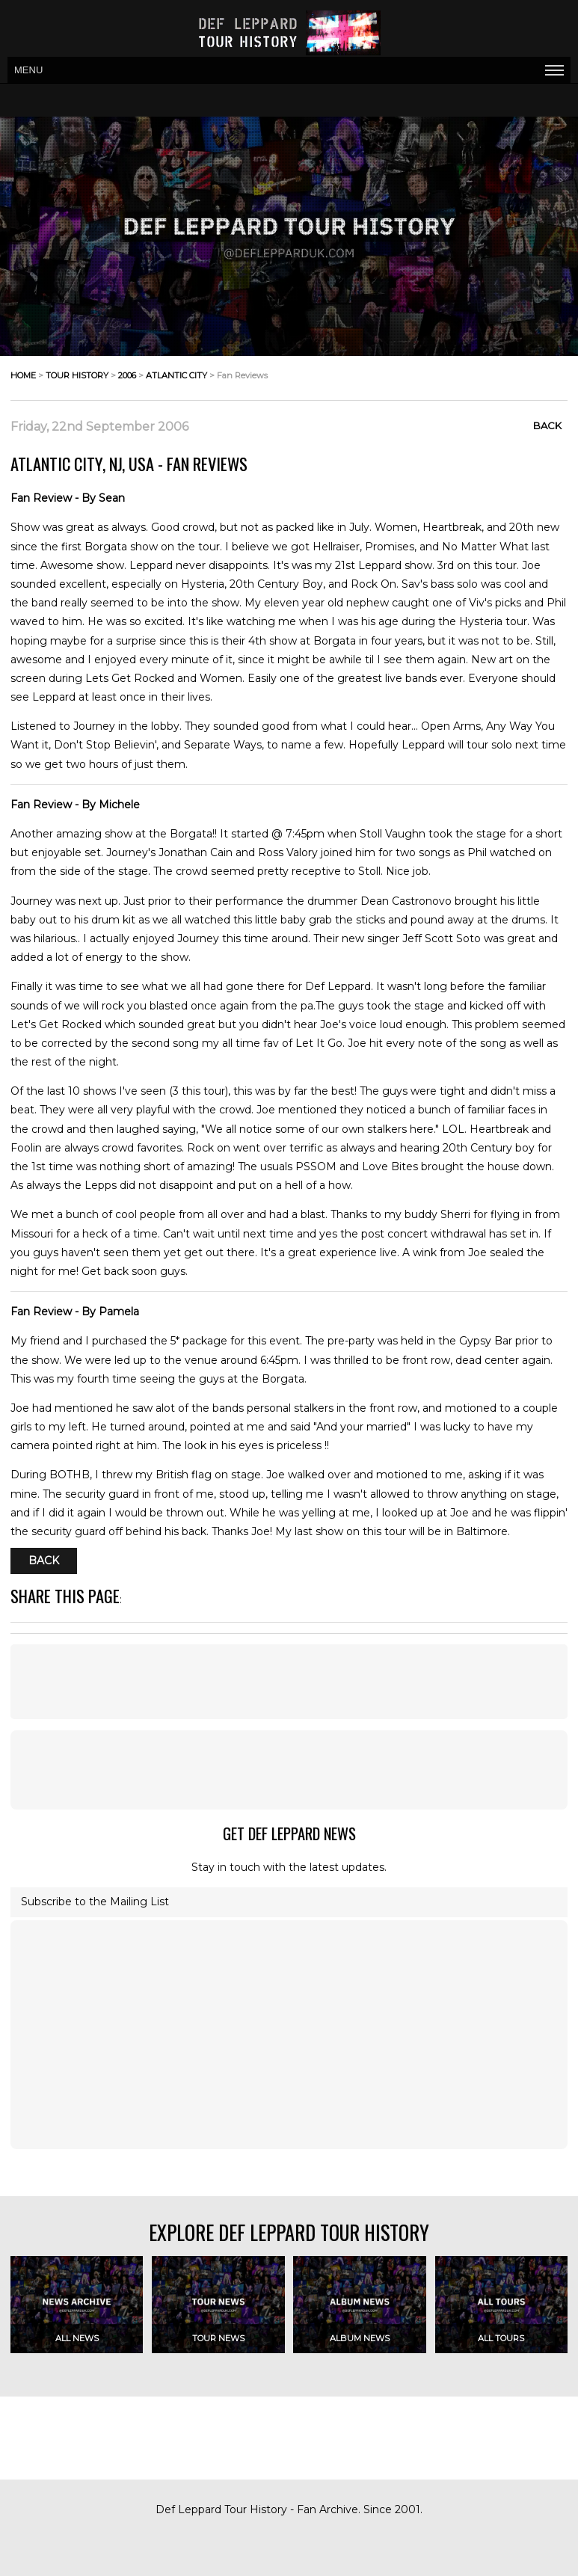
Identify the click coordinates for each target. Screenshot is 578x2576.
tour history (77, 375)
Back (547, 425)
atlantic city (176, 375)
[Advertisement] (289, 1681)
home (23, 375)
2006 (127, 375)
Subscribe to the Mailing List (95, 1901)
